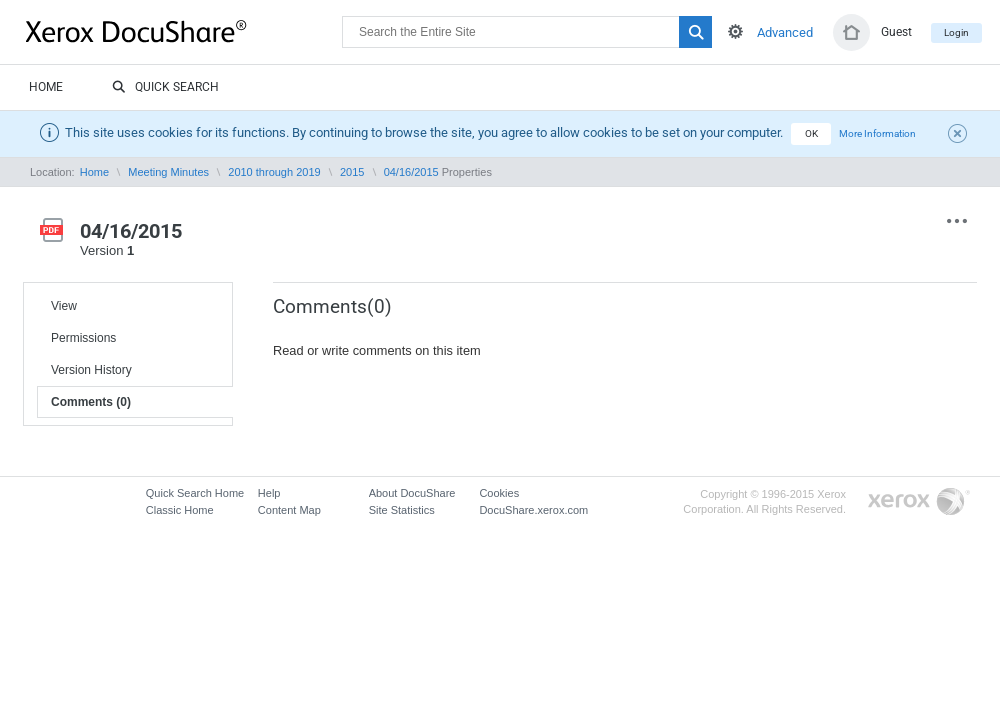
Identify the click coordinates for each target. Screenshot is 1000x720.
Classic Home (180, 510)
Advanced (785, 32)
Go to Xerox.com (919, 502)
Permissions (83, 338)
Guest (896, 32)
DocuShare (184, 31)
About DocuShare (412, 493)
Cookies (499, 493)
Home (46, 87)
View (64, 306)
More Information (877, 133)
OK (811, 133)
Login (956, 32)
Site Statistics (402, 510)
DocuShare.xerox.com (533, 510)
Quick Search (165, 88)
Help (269, 493)
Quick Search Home (195, 493)
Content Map (289, 510)
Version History (91, 370)
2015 (352, 172)
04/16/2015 (411, 172)
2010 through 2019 (274, 172)
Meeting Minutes (168, 172)
